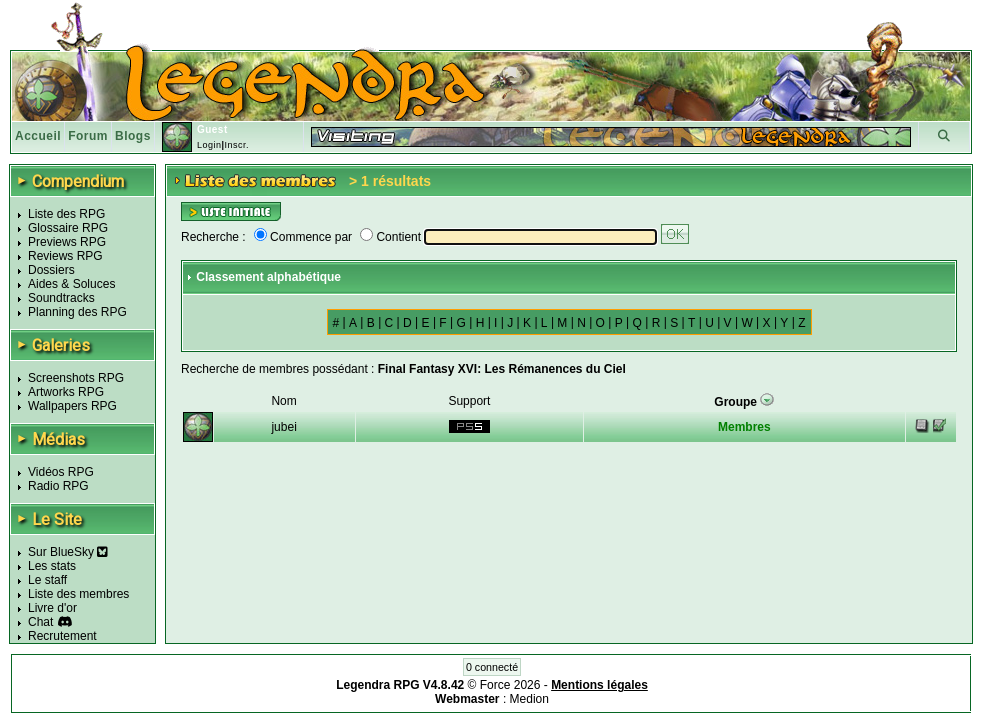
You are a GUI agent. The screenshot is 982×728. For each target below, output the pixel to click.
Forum (88, 136)
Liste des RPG (66, 214)
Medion (529, 699)
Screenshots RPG (76, 378)
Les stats (52, 566)
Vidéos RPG (61, 472)
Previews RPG (67, 242)
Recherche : (213, 237)
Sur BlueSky (68, 552)
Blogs (133, 136)
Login (209, 145)
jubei (283, 427)
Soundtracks (61, 298)
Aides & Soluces (71, 284)
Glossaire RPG (68, 228)
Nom (283, 401)
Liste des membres (78, 594)
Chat (40, 622)
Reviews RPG (65, 256)
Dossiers (51, 270)
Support (469, 401)
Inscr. (236, 145)
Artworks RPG (66, 392)
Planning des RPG (77, 312)
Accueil (38, 136)
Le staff (47, 580)
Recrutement (62, 636)
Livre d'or (52, 608)
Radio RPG (58, 486)
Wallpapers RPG (72, 406)
